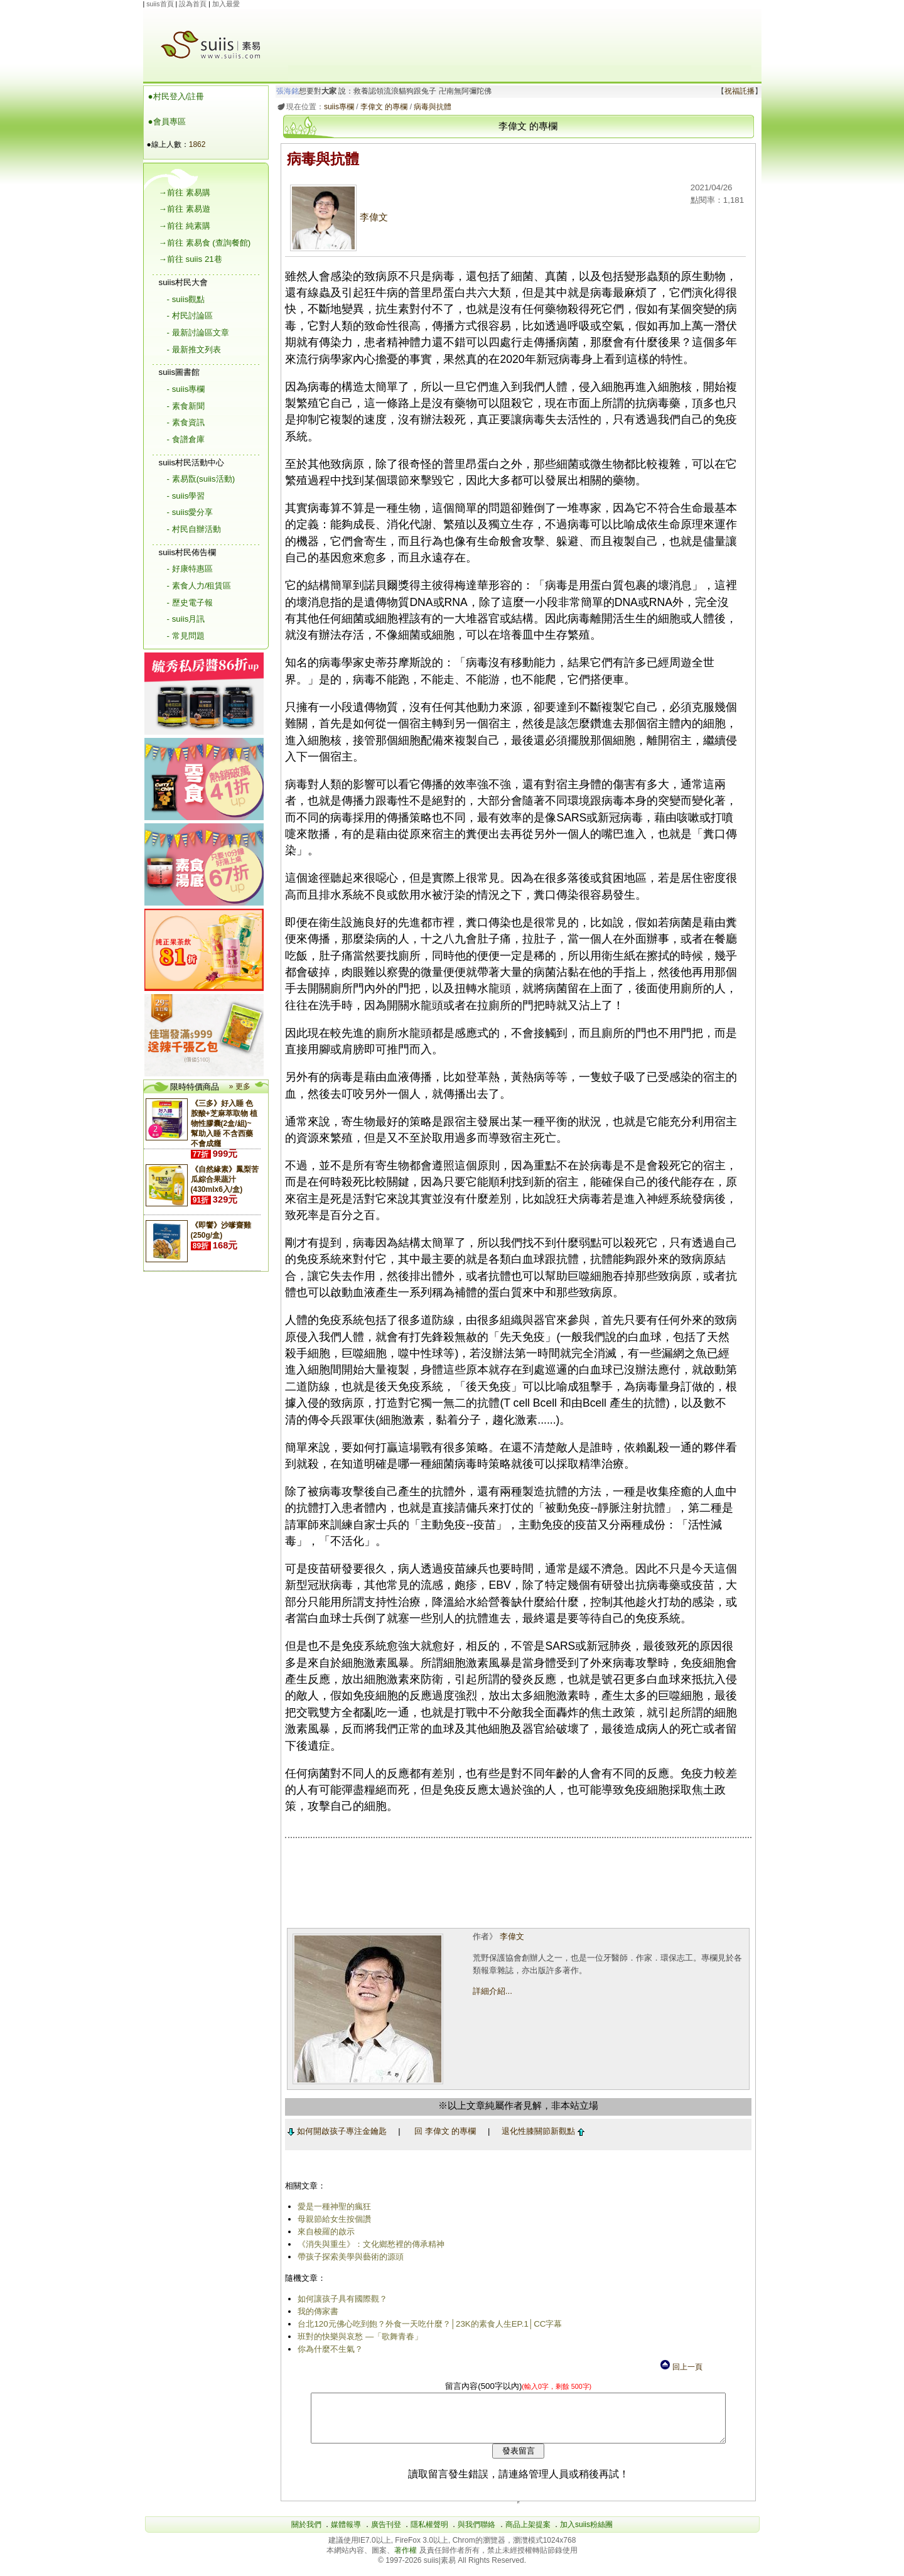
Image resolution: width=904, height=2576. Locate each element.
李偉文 (337, 217)
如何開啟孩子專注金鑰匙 (334, 2131)
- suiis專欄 (186, 389)
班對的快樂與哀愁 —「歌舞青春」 (358, 2336)
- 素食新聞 (186, 406)
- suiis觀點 (186, 299)
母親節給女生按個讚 (332, 2219)
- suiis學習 (186, 496)
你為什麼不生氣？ (328, 2349)
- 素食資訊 (186, 422)
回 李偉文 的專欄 (442, 2131)
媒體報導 (346, 2534)
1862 (197, 144)
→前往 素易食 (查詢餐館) (205, 242)
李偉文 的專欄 (381, 106)
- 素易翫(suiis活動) (201, 479)
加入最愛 (226, 4)
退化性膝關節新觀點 (540, 2131)
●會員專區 (167, 121)
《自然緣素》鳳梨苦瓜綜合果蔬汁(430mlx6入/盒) (225, 1179)
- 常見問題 (186, 636)
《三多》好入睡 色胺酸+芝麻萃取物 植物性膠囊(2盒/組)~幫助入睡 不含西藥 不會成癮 (224, 1123)
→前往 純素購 (184, 225)
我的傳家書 (316, 2311)
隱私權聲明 (429, 2534)
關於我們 (306, 2534)
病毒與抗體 (430, 106)
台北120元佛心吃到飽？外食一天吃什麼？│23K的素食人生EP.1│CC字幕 (428, 2324)
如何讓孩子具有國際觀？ (340, 2298)
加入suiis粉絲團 (586, 2534)
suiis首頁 (159, 4)
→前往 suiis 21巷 (190, 259)
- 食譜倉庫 (186, 439)
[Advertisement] (519, 37)
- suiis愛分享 (190, 512)
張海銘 (285, 91)
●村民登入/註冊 (176, 96)
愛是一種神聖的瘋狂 (332, 2206)
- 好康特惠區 (190, 568)
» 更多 (239, 1086)
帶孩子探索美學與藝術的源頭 (349, 2256)
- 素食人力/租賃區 (199, 585)
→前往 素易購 (184, 192)
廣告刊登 (386, 2534)
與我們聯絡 (476, 2534)
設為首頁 (193, 4)
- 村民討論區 (190, 315)
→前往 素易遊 (184, 209)
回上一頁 (680, 2366)
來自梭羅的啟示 (324, 2231)
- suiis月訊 (186, 619)
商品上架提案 (528, 2534)
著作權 (406, 2559)
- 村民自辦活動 (194, 529)
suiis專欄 (336, 106)
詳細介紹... (491, 1991)
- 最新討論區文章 (198, 332)
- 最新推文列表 (194, 349)
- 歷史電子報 (190, 602)
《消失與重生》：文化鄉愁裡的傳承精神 (369, 2244)
